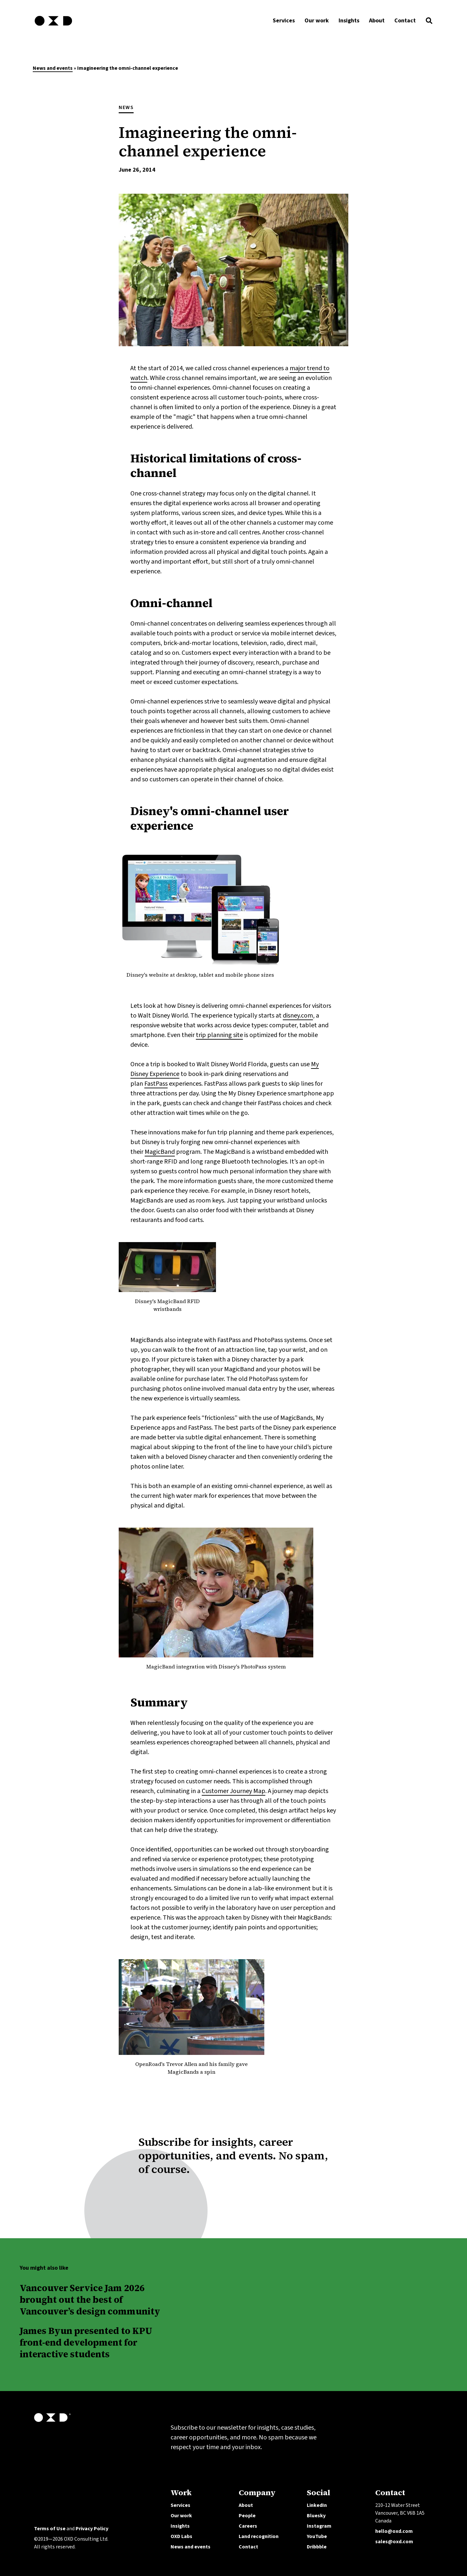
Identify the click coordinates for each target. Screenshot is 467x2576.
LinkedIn (317, 2505)
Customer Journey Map (233, 1791)
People (247, 2515)
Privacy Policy (92, 2528)
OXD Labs (181, 2536)
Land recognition (259, 2536)
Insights (180, 2526)
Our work (181, 2515)
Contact (248, 2546)
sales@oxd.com (394, 2541)
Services (180, 2505)
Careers (248, 2526)
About (246, 2505)
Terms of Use (50, 2528)
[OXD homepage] (53, 27)
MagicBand (160, 1151)
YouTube (317, 2536)
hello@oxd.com (394, 2531)
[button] (429, 22)
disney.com (298, 1015)
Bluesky (316, 2515)
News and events (53, 68)
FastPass (156, 1083)
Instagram (319, 2526)
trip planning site (219, 1035)
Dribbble (317, 2546)
